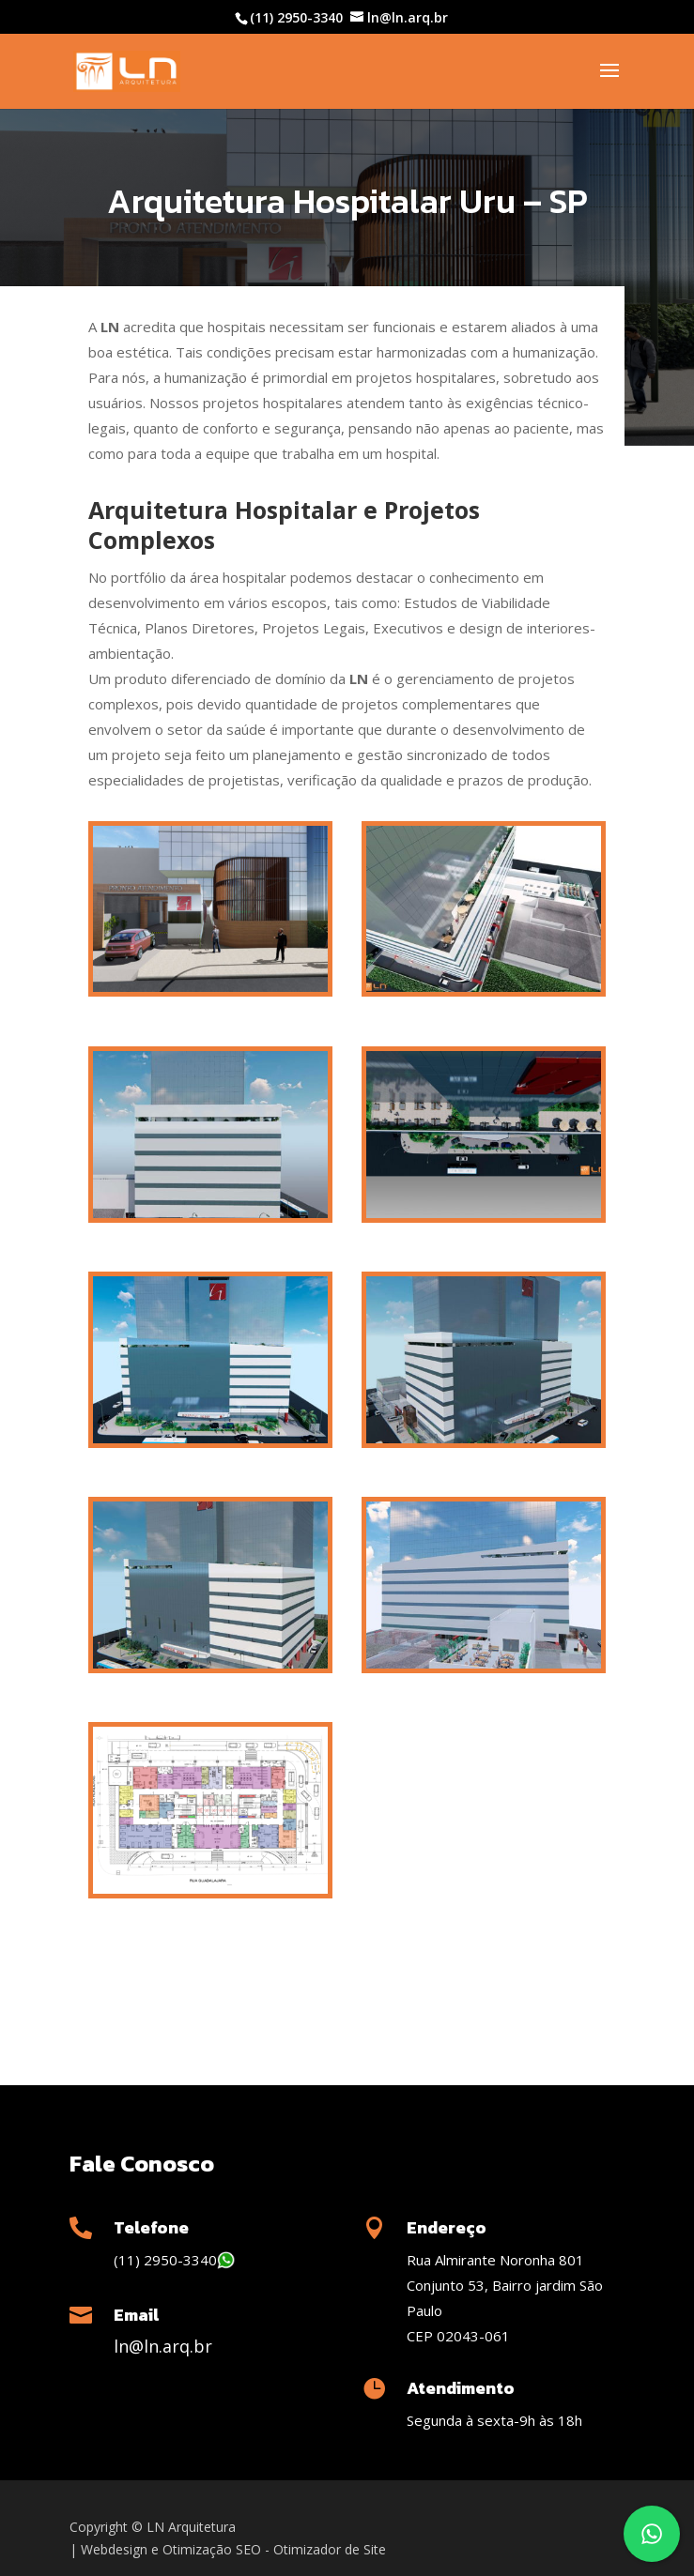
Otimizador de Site (329, 2549)
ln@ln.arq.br (163, 2346)
